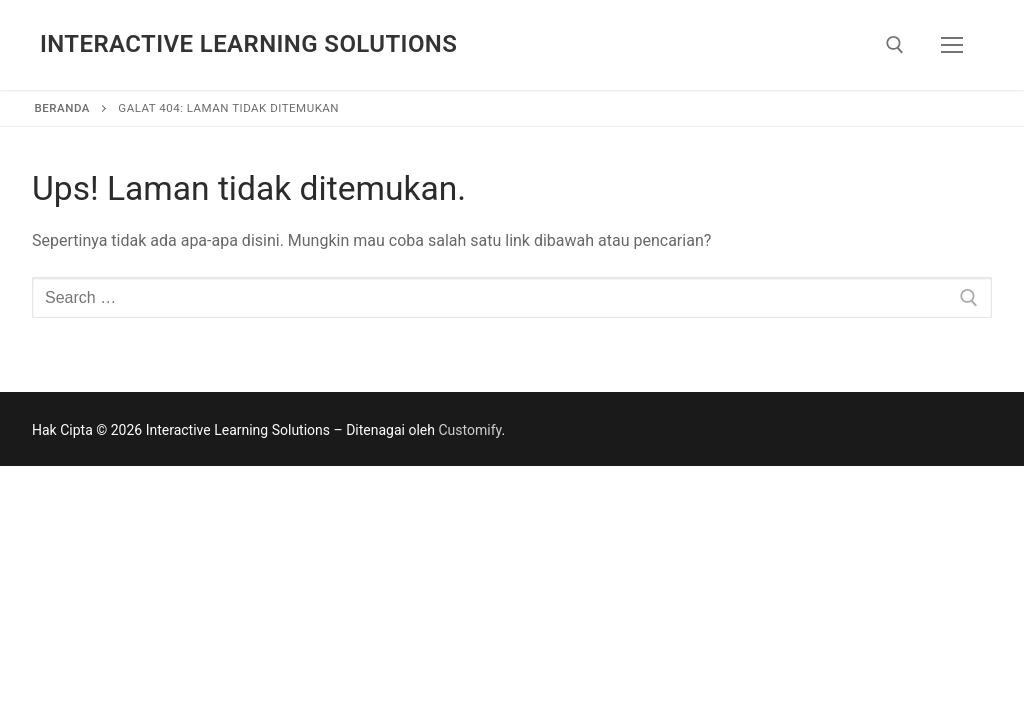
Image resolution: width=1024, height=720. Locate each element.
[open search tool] (895, 45)
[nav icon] (952, 45)
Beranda (62, 108)
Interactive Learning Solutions (248, 44)
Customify (469, 430)
